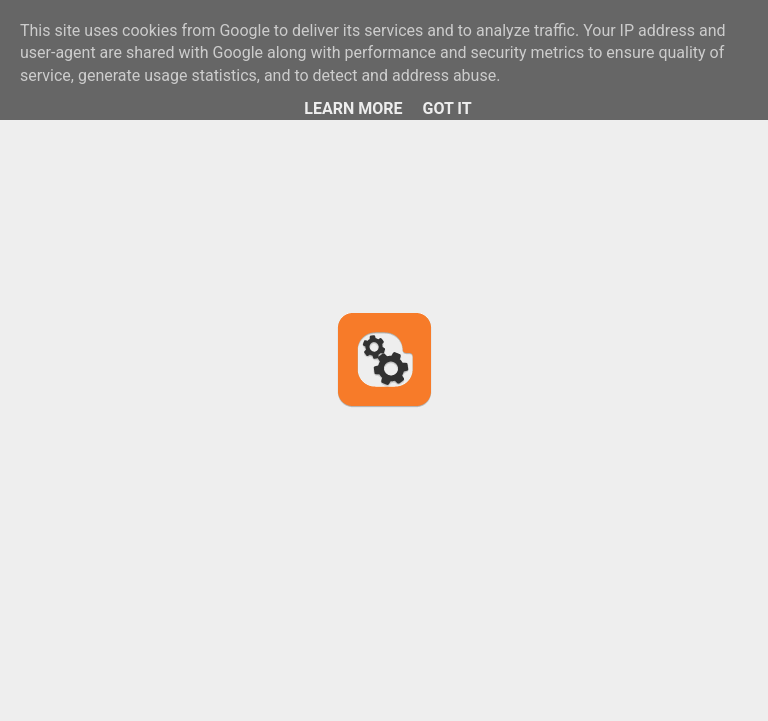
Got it (446, 108)
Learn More (353, 108)
